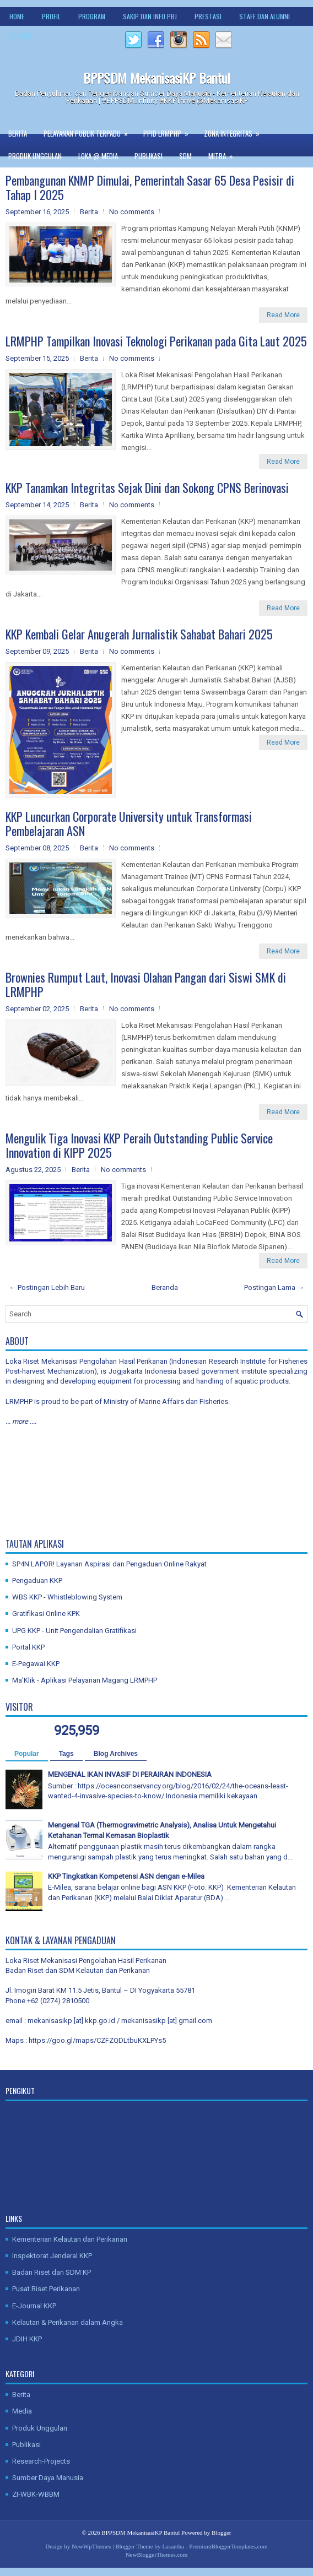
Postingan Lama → (274, 1287)
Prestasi (208, 16)
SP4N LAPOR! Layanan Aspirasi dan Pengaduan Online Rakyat (109, 1564)
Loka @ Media (98, 155)
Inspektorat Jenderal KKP (52, 2256)
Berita (17, 133)
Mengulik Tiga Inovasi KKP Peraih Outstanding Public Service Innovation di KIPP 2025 (139, 1145)
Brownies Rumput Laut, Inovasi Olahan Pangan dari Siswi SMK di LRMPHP (146, 984)
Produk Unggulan (35, 155)
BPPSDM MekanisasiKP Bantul (156, 78)
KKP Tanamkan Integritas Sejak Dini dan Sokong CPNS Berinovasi (147, 487)
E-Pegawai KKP (36, 1664)
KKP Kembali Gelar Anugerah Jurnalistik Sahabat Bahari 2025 (139, 634)
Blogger (221, 2532)
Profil (51, 16)
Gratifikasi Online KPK (46, 1613)
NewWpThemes (91, 2546)
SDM (185, 155)
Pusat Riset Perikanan (46, 2289)
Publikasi (148, 155)
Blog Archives (116, 1754)
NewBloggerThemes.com (157, 2554)
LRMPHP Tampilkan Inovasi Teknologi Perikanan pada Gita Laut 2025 (156, 341)
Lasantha (173, 2546)
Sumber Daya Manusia (47, 2478)
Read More (283, 315)
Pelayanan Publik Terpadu (89, 130)
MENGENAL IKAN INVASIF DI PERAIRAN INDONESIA (130, 1774)
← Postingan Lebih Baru (47, 1287)
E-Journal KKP (34, 2306)
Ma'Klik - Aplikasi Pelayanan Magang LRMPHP (84, 1680)
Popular (26, 1754)
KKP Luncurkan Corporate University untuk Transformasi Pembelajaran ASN (129, 823)
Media (22, 2411)
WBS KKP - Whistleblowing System (67, 1597)
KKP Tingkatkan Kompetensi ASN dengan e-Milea (126, 1876)
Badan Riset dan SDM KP (51, 2272)
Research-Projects (41, 2461)
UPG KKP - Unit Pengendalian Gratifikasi (74, 1630)
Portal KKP (28, 1647)
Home (16, 16)
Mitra (224, 153)
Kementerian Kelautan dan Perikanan (69, 2239)
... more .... (21, 1421)
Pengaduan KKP (37, 1580)
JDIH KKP (27, 2339)
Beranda (165, 1287)
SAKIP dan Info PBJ (150, 16)
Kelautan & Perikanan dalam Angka (67, 2322)
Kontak (20, 35)
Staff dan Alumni (264, 16)
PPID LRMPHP (169, 130)
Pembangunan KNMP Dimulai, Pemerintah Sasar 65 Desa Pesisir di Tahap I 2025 (150, 187)
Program (91, 16)
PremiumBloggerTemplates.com (228, 2546)
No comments (131, 212)
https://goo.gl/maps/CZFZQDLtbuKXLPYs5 (97, 2040)
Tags (66, 1754)
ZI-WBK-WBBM (36, 2494)
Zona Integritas (235, 130)
